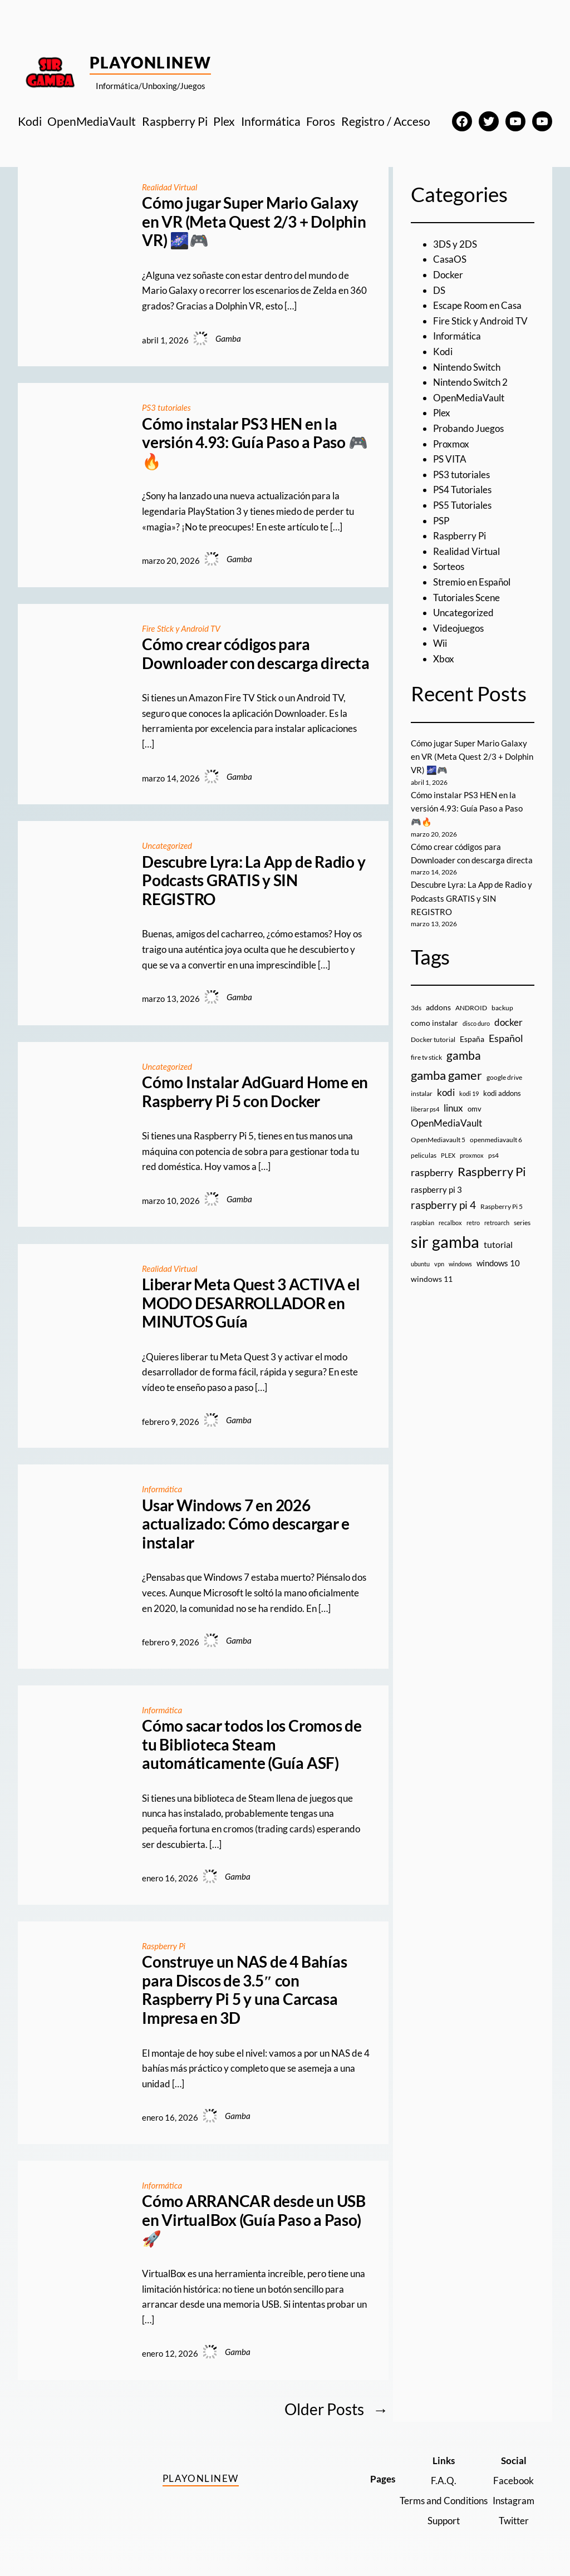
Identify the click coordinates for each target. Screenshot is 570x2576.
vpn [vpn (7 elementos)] (439, 1263)
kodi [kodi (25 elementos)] (446, 1092)
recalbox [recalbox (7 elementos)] (450, 1222)
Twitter (514, 2520)
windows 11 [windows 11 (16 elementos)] (432, 1279)
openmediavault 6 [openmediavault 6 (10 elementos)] (496, 1139)
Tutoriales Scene (466, 597)
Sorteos (448, 566)
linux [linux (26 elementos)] (453, 1108)
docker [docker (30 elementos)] (508, 1022)
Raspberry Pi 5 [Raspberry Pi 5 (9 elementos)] (501, 1206)
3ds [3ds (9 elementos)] (416, 1008)
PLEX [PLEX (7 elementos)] (448, 1155)
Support (444, 2520)
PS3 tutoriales (166, 407)
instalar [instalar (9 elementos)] (422, 1093)
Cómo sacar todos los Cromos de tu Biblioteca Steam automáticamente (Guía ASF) (252, 1744)
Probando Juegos (468, 428)
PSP (441, 521)
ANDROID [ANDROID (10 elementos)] (471, 1008)
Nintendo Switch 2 (470, 382)
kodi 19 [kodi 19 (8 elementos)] (469, 1093)
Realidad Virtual (170, 187)
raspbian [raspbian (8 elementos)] (422, 1222)
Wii (440, 643)
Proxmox (451, 444)
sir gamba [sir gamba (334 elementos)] (445, 1241)
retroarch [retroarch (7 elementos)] (496, 1222)
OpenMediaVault (468, 398)
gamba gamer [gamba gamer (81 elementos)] (446, 1075)
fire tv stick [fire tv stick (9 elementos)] (426, 1057)
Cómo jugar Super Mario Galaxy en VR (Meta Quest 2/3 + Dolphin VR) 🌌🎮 (254, 221)
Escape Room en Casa (477, 305)
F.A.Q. (443, 2480)
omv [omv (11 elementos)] (474, 1108)
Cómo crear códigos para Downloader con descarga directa (256, 653)
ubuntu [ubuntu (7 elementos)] (420, 1263)
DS (439, 290)
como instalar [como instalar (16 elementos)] (434, 1023)
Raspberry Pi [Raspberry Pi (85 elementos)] (492, 1171)
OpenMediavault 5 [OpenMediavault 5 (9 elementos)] (438, 1139)
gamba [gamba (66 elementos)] (463, 1055)
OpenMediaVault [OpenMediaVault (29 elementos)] (446, 1123)
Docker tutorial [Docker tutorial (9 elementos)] (433, 1039)
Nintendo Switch (466, 367)
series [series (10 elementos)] (522, 1222)
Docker (448, 275)
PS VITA (449, 459)
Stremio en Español (471, 582)
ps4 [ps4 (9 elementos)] (493, 1155)
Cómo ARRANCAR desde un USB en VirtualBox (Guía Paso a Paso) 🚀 (254, 2220)
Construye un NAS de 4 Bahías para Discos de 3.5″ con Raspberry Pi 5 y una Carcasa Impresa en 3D (244, 1990)
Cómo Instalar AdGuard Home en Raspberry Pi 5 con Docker (255, 1091)
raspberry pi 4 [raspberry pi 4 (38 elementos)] (443, 1205)
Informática (162, 1489)
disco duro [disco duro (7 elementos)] (476, 1023)
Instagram (513, 2500)
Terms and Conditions (444, 2500)
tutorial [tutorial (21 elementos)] (498, 1245)
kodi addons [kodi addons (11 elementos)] (502, 1093)
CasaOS (449, 259)
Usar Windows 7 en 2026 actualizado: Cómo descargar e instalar (246, 1524)
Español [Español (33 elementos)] (506, 1038)
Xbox (443, 659)
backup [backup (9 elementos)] (502, 1008)
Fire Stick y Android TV (181, 628)
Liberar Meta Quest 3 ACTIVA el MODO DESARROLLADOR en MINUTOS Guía (251, 1303)
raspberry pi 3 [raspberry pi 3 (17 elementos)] (436, 1189)
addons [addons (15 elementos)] (438, 1007)
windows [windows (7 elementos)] (460, 1263)
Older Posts (336, 2409)
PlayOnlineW (151, 62)
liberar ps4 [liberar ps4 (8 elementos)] (425, 1109)
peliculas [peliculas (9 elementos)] (423, 1155)
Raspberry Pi (164, 1946)
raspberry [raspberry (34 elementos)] (432, 1172)
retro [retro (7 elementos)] (473, 1222)
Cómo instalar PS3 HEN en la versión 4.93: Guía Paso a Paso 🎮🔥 (254, 442)
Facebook (513, 2480)
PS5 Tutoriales (462, 505)
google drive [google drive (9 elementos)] (504, 1077)
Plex (441, 413)
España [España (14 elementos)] (472, 1039)
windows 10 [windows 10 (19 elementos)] (498, 1263)
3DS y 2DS (455, 244)
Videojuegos (458, 628)
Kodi (443, 351)
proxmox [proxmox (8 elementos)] (472, 1155)
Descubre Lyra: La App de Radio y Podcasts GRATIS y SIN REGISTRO (253, 880)
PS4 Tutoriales (462, 489)
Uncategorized (167, 845)
